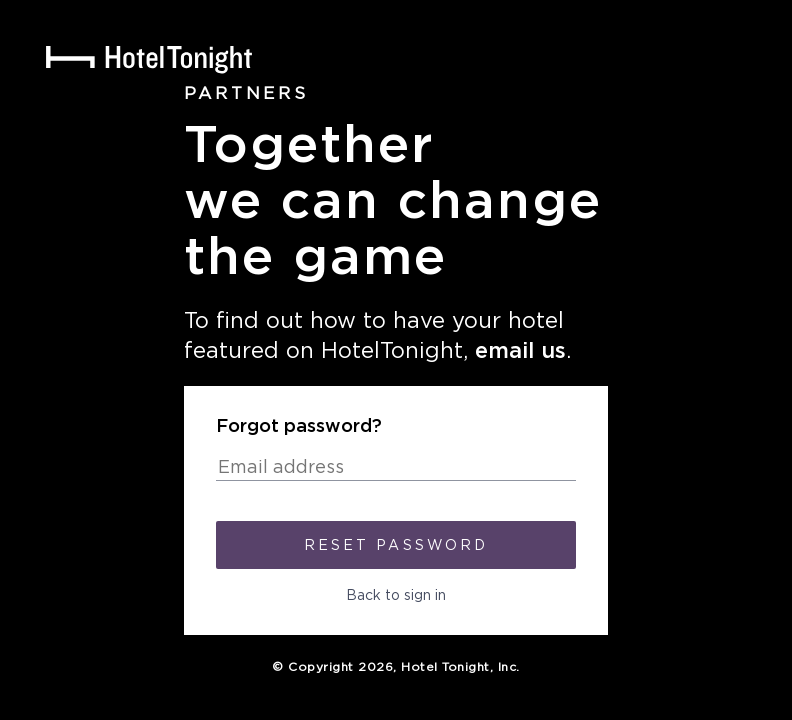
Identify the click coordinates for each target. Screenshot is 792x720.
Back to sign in (396, 596)
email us (520, 351)
